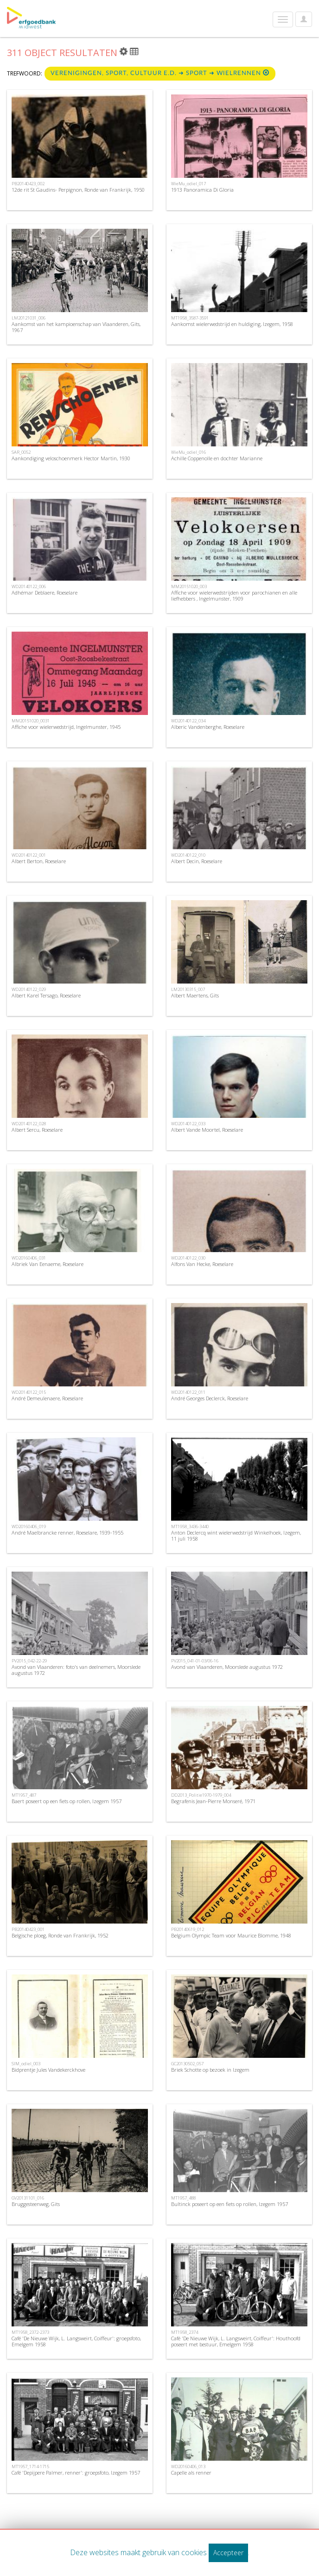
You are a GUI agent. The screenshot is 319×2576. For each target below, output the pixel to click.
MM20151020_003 (189, 586)
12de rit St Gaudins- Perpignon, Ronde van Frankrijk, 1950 (78, 189)
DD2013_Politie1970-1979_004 (201, 1795)
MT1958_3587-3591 (190, 318)
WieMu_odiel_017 (188, 184)
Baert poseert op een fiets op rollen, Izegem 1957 (66, 1801)
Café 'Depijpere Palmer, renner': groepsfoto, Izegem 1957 (76, 2472)
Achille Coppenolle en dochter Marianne (216, 458)
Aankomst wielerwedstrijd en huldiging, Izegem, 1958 (232, 323)
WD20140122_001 (29, 855)
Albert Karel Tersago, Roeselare (46, 995)
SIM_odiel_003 (26, 2064)
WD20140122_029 (29, 989)
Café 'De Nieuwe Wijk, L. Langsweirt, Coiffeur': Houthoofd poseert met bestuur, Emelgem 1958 (235, 2341)
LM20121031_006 (28, 318)
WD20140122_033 (188, 1124)
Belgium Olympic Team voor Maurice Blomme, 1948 (231, 1935)
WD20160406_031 (29, 1258)
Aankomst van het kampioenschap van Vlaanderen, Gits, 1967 (76, 326)
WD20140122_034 (188, 721)
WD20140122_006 (29, 586)
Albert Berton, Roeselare (39, 861)
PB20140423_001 (28, 1929)
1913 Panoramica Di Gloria (202, 189)
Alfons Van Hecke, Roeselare (202, 1263)
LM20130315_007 (188, 989)
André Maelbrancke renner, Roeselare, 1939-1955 (67, 1532)
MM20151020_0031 (31, 721)
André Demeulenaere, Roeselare (47, 1398)
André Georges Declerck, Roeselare (209, 1398)
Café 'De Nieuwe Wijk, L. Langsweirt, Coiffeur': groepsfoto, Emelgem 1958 (76, 2341)
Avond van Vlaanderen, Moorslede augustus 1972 (227, 1666)
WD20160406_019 (29, 1526)
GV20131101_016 (28, 2198)
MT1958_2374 (184, 2332)
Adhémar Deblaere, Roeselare (44, 592)
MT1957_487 (24, 1795)
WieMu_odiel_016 (188, 452)
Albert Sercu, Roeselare (37, 1129)
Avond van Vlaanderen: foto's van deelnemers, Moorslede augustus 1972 (76, 1669)
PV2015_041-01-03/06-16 (194, 1661)
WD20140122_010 (188, 855)
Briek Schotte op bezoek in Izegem (210, 2069)
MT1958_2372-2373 (30, 2332)
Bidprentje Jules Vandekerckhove (48, 2069)
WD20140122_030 (188, 1258)
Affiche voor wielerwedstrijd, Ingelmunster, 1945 (66, 726)
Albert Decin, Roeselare (196, 861)
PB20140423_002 (28, 184)
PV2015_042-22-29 (29, 1661)
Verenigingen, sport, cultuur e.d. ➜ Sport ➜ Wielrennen (160, 72)
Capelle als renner (191, 2472)
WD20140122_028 (29, 1124)
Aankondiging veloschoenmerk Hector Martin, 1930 (71, 458)
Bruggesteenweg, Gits (36, 2203)
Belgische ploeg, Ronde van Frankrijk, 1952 (60, 1935)
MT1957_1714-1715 (30, 2466)
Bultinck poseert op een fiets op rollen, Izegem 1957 (229, 2203)
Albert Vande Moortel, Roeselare (207, 1129)
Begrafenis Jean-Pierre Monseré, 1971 (213, 1801)
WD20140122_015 (29, 1392)
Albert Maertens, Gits (195, 995)
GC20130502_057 (187, 2064)
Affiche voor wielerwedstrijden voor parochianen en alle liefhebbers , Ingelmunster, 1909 (234, 595)
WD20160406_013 (188, 2466)
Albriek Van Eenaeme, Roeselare (47, 1263)
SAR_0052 (21, 452)
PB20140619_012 (187, 1929)
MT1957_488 (183, 2198)
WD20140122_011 (188, 1392)
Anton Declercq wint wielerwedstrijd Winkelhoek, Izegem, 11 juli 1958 (236, 1535)
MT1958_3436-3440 (190, 1526)
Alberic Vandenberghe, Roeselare (207, 726)
